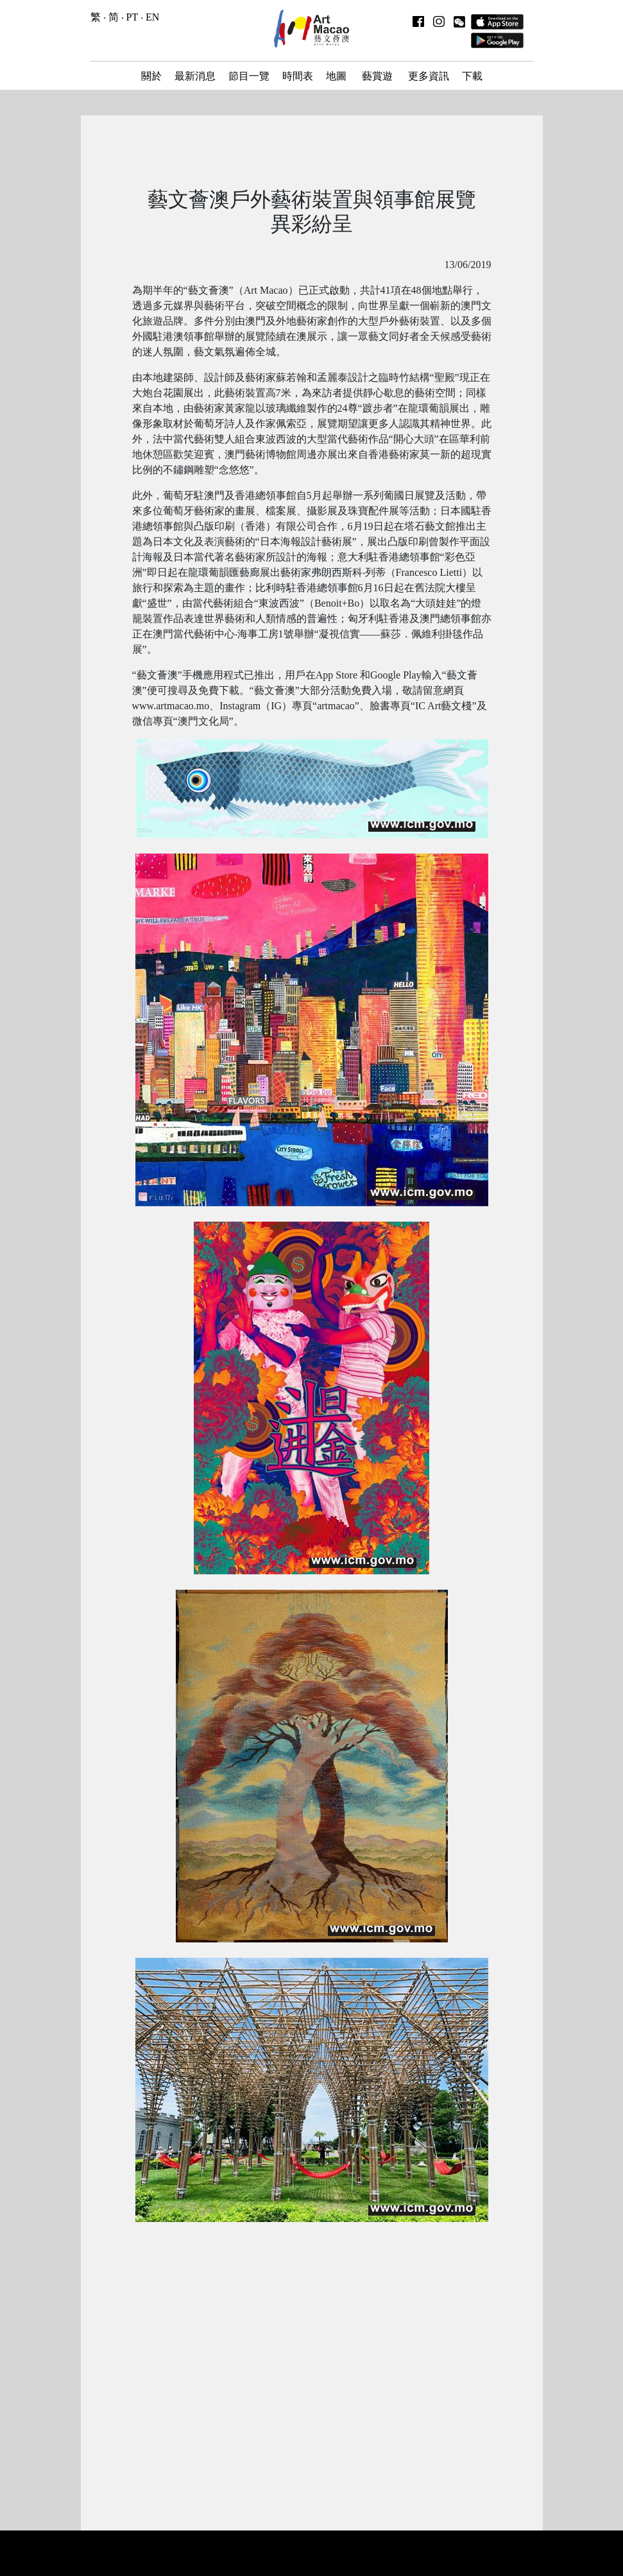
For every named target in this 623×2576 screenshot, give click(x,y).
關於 (151, 76)
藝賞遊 (377, 76)
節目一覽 (248, 76)
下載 (472, 76)
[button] (459, 20)
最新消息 (195, 76)
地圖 (336, 76)
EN (152, 17)
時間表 (297, 76)
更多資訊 (428, 76)
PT (132, 17)
